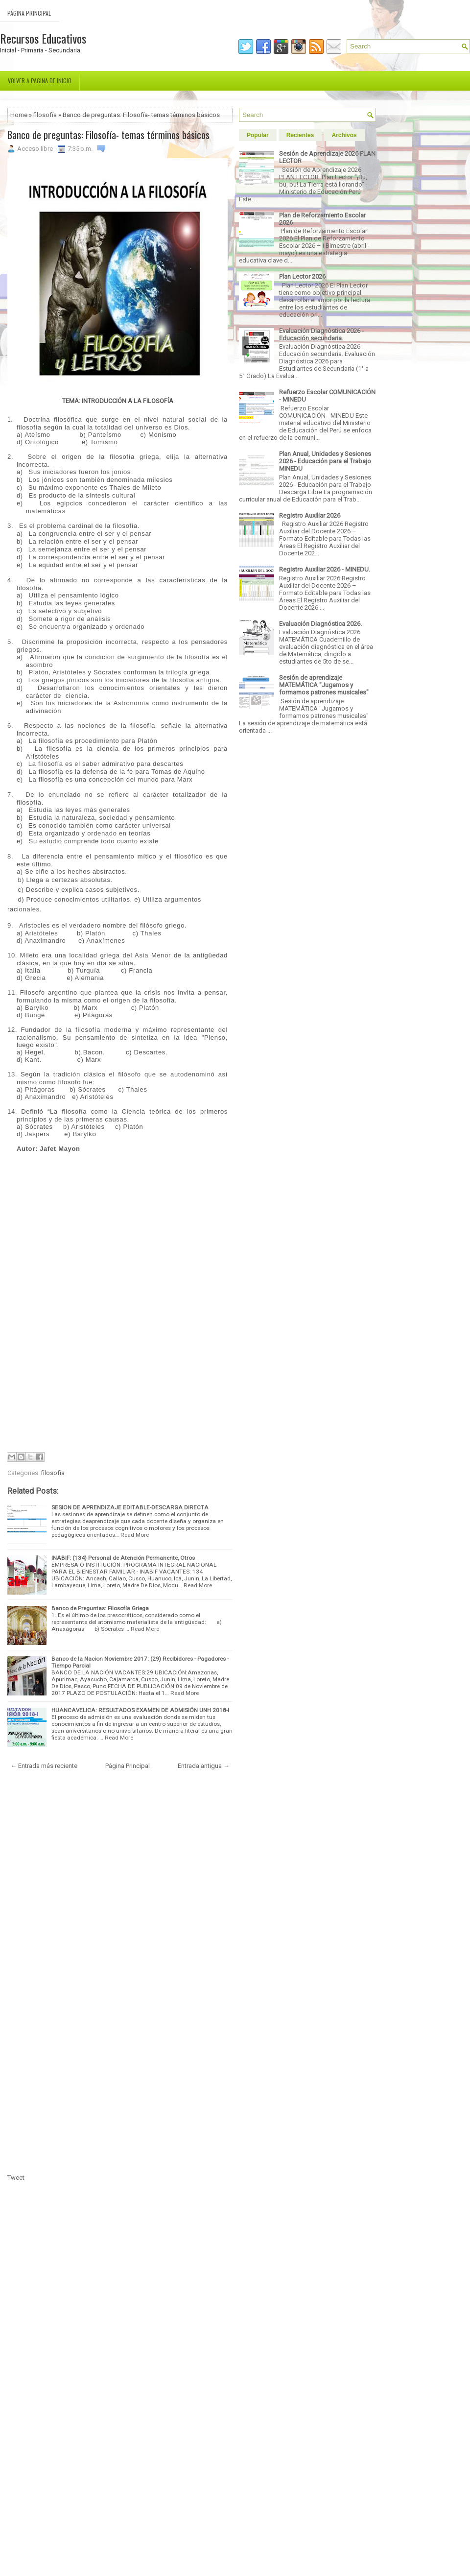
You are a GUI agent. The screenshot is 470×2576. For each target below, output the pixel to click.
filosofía (45, 115)
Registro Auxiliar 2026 (309, 515)
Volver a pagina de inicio (39, 80)
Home (18, 115)
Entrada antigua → (204, 1765)
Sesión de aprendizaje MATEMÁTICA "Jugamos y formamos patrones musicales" (324, 685)
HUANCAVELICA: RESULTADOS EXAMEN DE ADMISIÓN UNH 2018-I (140, 1710)
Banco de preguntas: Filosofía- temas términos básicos (108, 135)
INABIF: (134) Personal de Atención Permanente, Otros (123, 1557)
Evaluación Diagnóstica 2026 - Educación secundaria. (321, 334)
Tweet (15, 2177)
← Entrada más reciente (43, 1765)
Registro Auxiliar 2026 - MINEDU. (324, 569)
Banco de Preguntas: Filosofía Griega (100, 1608)
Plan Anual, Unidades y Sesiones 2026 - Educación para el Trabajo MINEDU (325, 461)
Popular (258, 135)
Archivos (343, 135)
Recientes (300, 135)
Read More (134, 1534)
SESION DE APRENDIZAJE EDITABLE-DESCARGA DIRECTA (130, 1507)
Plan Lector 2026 (302, 276)
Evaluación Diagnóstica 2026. (320, 623)
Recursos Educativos (43, 38)
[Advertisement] (122, 1220)
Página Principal (29, 13)
